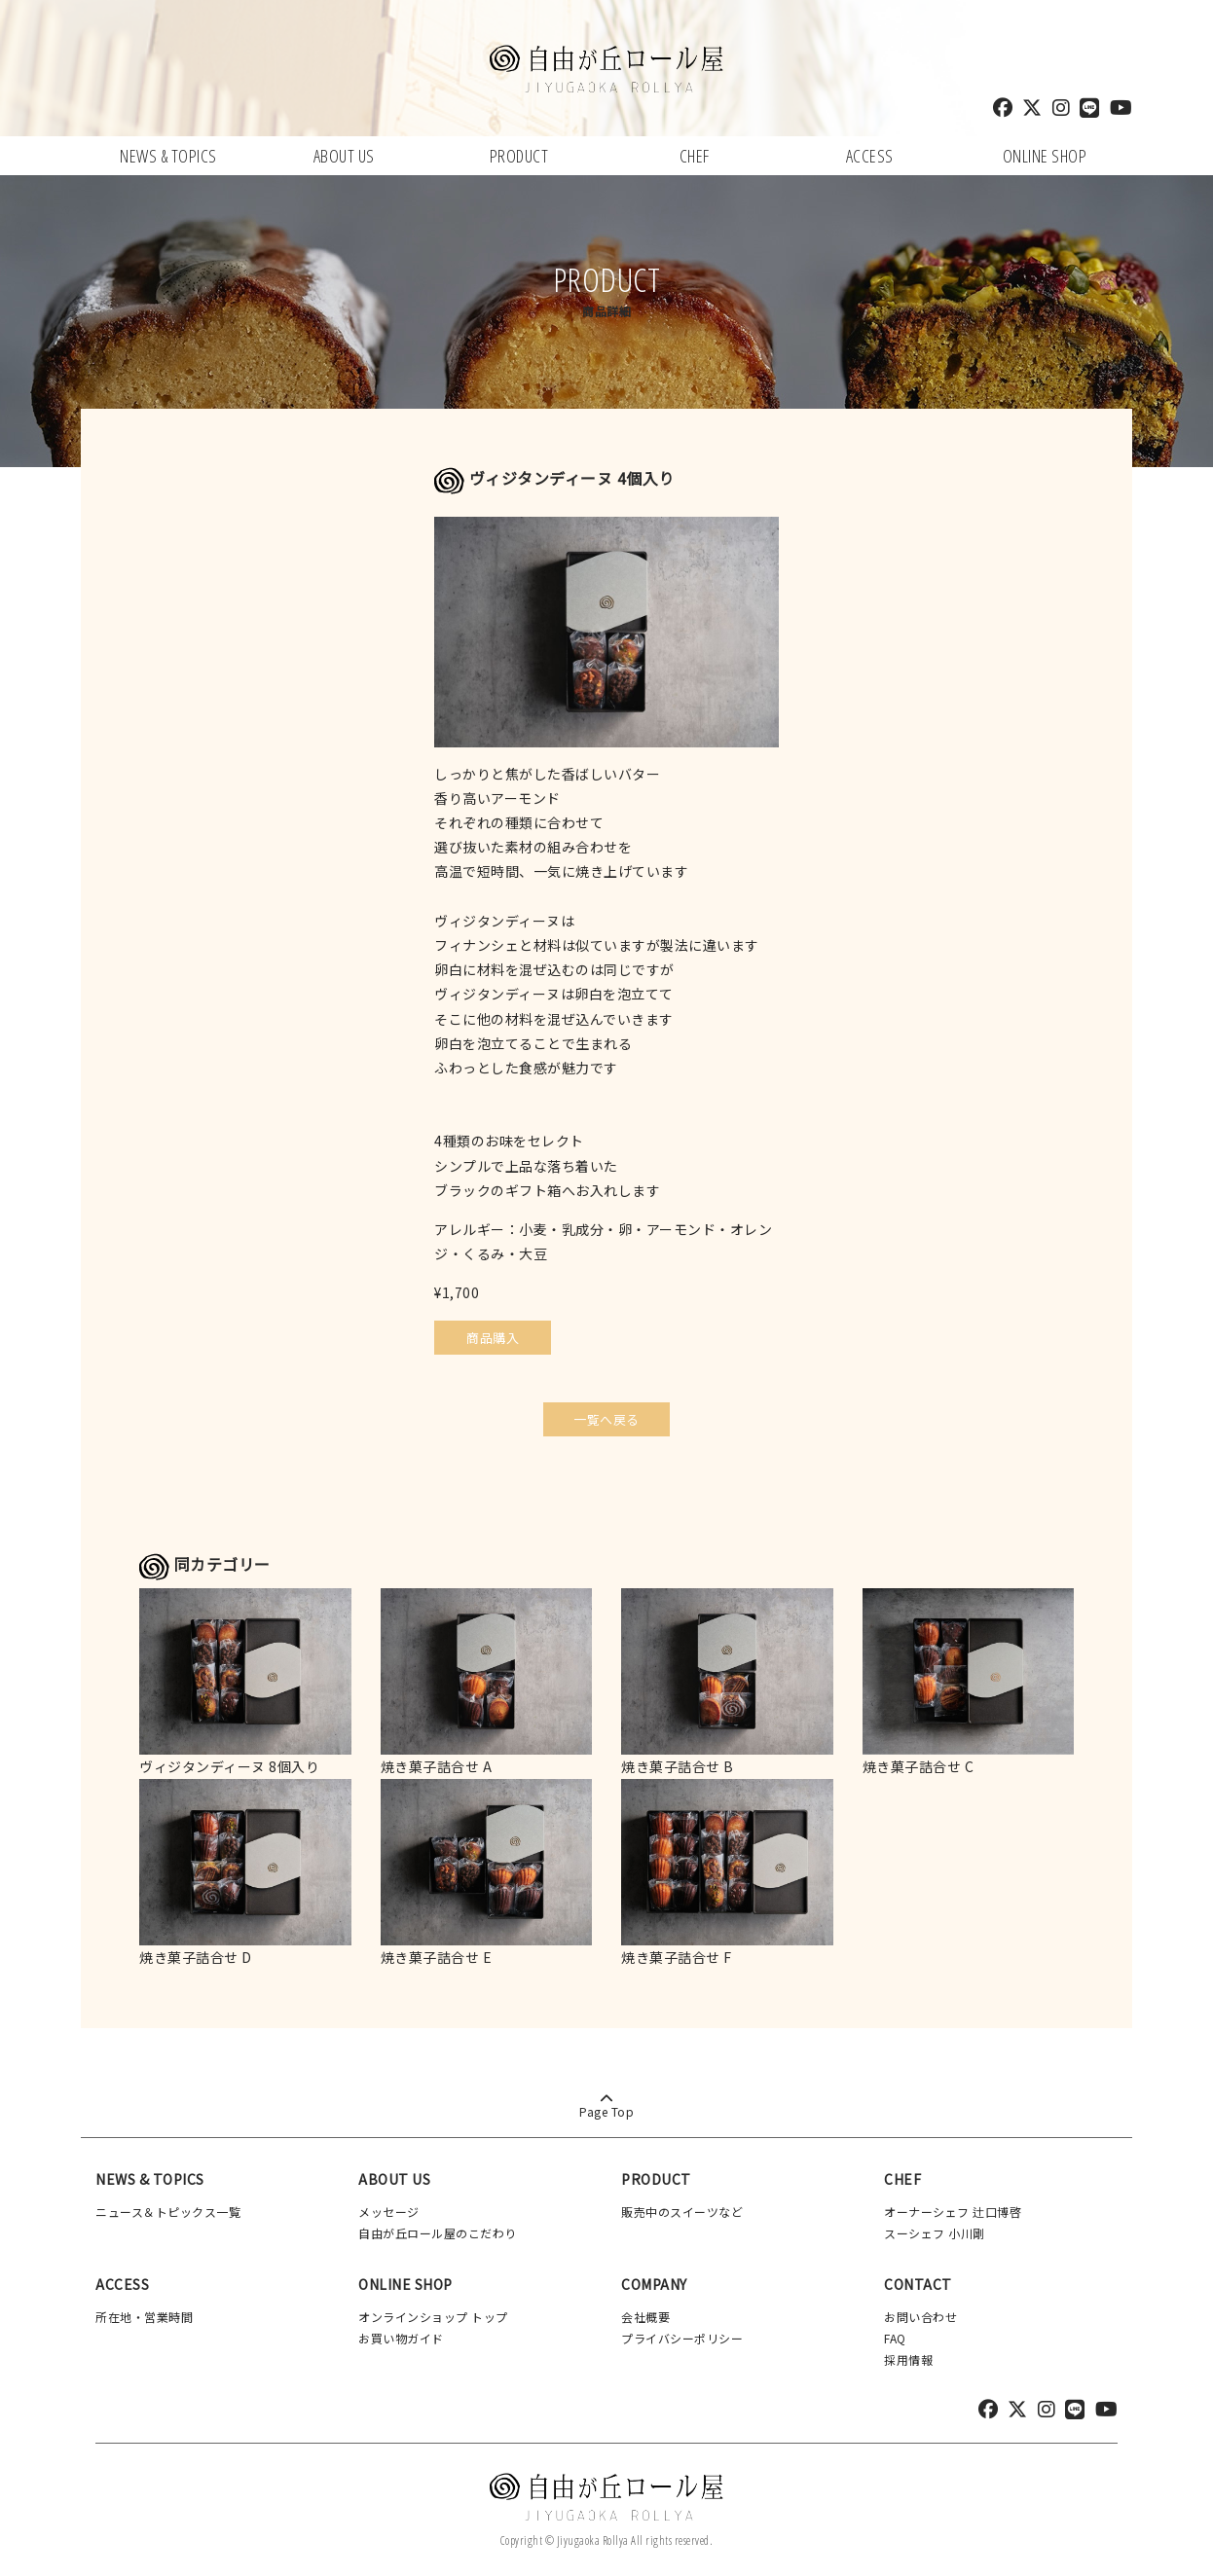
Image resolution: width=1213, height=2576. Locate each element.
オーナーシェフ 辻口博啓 (952, 2207)
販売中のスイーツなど (682, 2207)
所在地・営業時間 (144, 2313)
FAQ (895, 2334)
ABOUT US (344, 155)
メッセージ (389, 2207)
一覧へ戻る (606, 1415)
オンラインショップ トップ (433, 2313)
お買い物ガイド (401, 2334)
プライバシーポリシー (682, 2334)
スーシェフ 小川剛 (934, 2229)
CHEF (695, 155)
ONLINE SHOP (1045, 155)
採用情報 (908, 2355)
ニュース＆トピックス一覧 (167, 2207)
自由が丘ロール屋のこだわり (437, 2229)
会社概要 (645, 2313)
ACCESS (870, 155)
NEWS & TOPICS (168, 155)
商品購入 (492, 1337)
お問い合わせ (920, 2313)
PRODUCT (519, 155)
